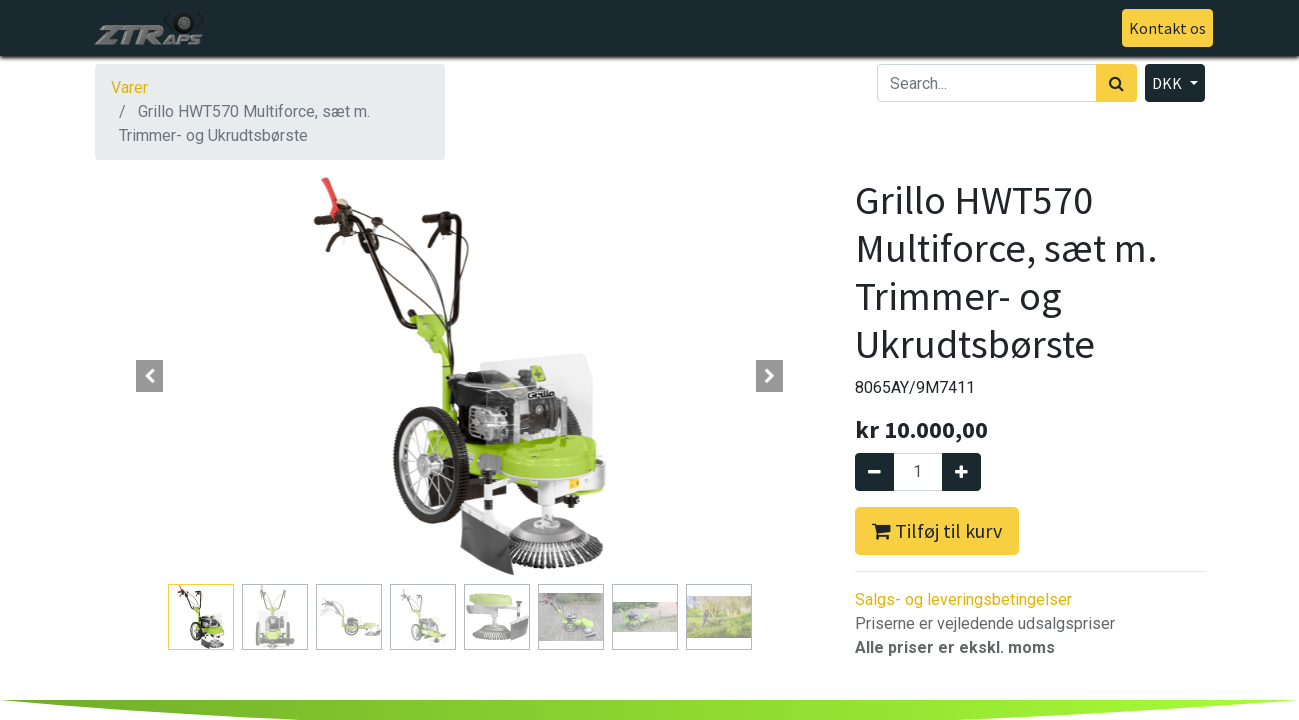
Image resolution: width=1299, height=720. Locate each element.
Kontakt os (1159, 28)
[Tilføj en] (961, 472)
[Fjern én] (874, 472)
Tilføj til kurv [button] (937, 530)
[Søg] (1116, 83)
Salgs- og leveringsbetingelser (963, 599)
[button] (150, 376)
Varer (129, 87)
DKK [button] (1168, 83)
